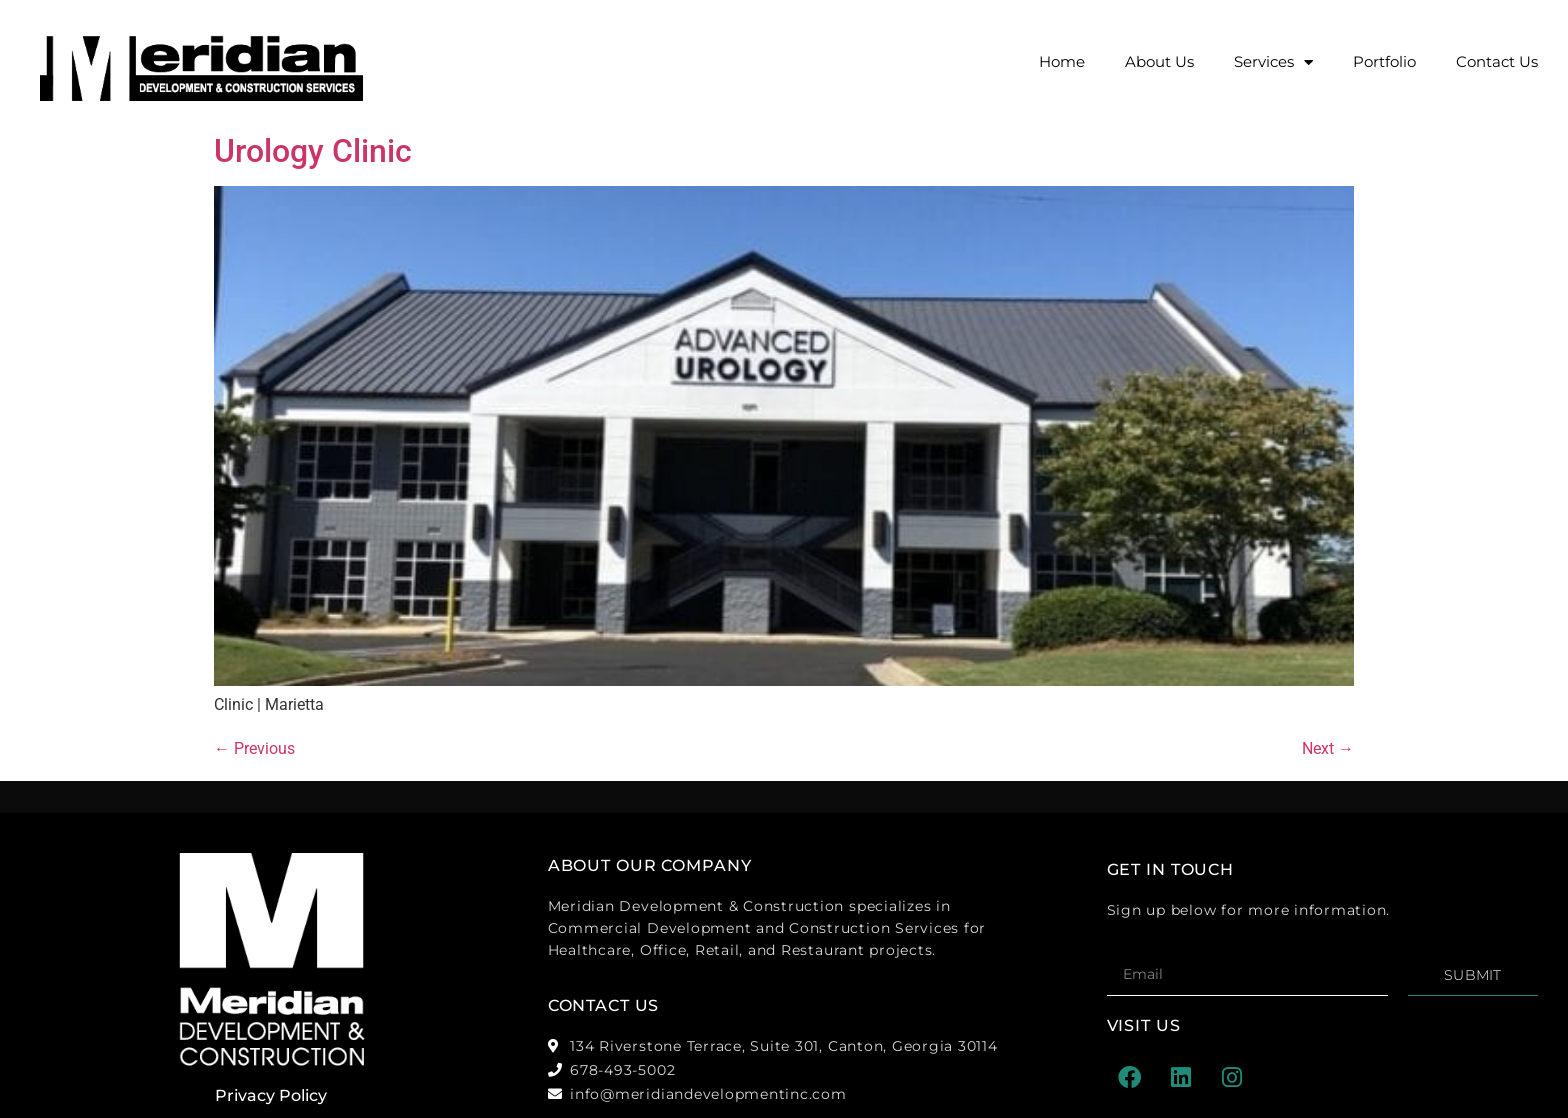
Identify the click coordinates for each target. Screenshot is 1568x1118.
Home (1062, 61)
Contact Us (1497, 61)
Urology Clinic (313, 151)
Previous (254, 748)
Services (1273, 62)
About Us (1159, 61)
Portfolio (1384, 61)
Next (1328, 748)
